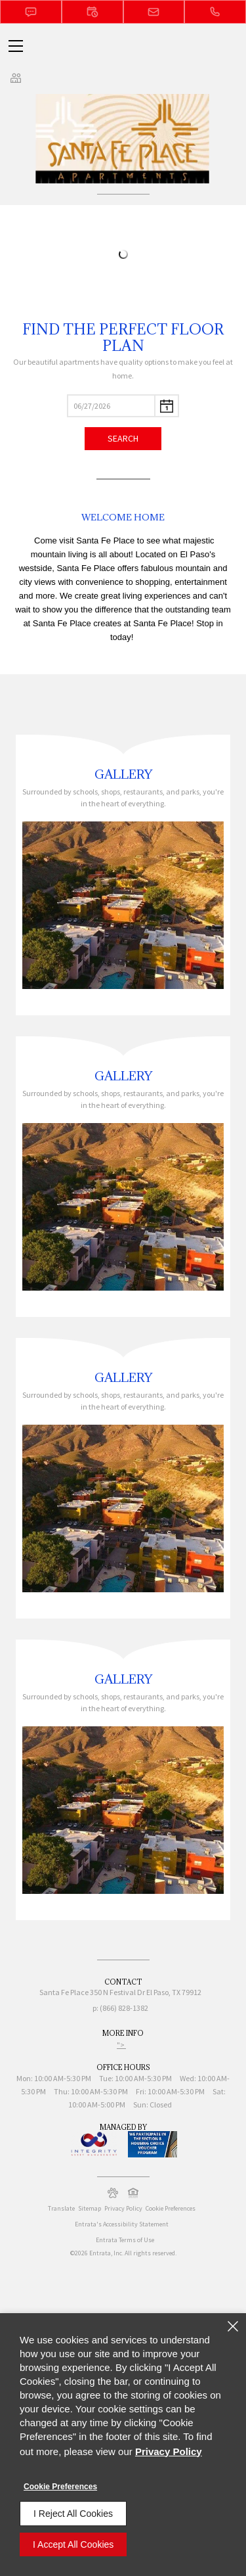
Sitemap (89, 2208)
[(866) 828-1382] (215, 12)
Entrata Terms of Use (125, 2240)
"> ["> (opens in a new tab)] (121, 2045)
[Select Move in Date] (111, 405)
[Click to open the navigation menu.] (16, 46)
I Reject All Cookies (73, 2513)
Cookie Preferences (60, 2486)
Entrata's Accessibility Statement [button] (122, 2224)
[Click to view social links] (16, 77)
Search (123, 438)
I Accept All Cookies (73, 2544)
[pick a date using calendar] (167, 405)
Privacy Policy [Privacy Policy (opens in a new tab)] (123, 2208)
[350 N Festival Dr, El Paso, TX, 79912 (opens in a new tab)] (145, 1994)
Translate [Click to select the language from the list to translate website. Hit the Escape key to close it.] (61, 2208)
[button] (31, 12)
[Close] (233, 2326)
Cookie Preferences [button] (170, 2208)
